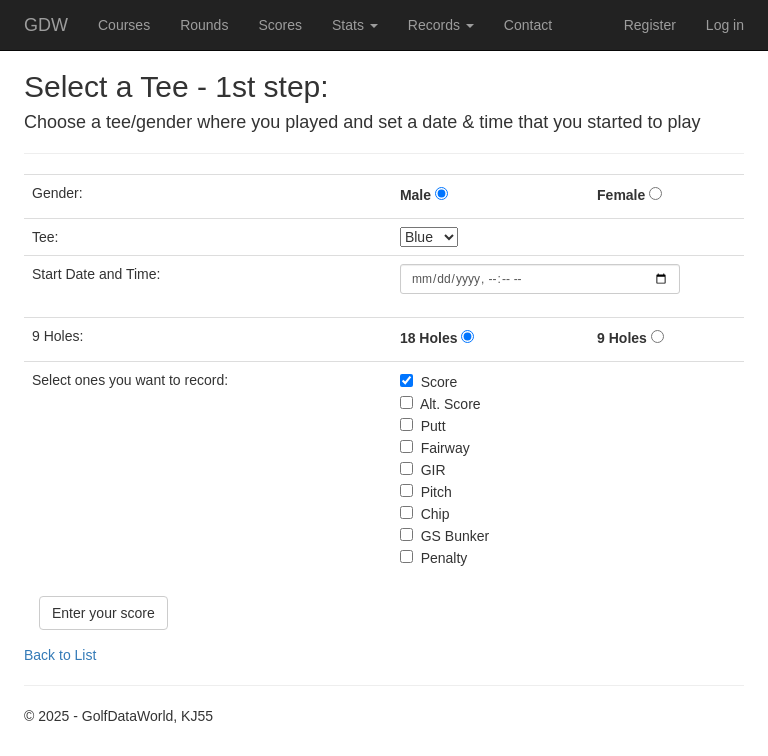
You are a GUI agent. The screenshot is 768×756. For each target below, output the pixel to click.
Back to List (60, 655)
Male (415, 195)
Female (621, 195)
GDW (46, 25)
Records (441, 25)
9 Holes (622, 338)
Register (650, 25)
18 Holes (429, 338)
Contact (528, 25)
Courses (124, 25)
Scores (280, 25)
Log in (725, 25)
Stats (355, 25)
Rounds (204, 25)
